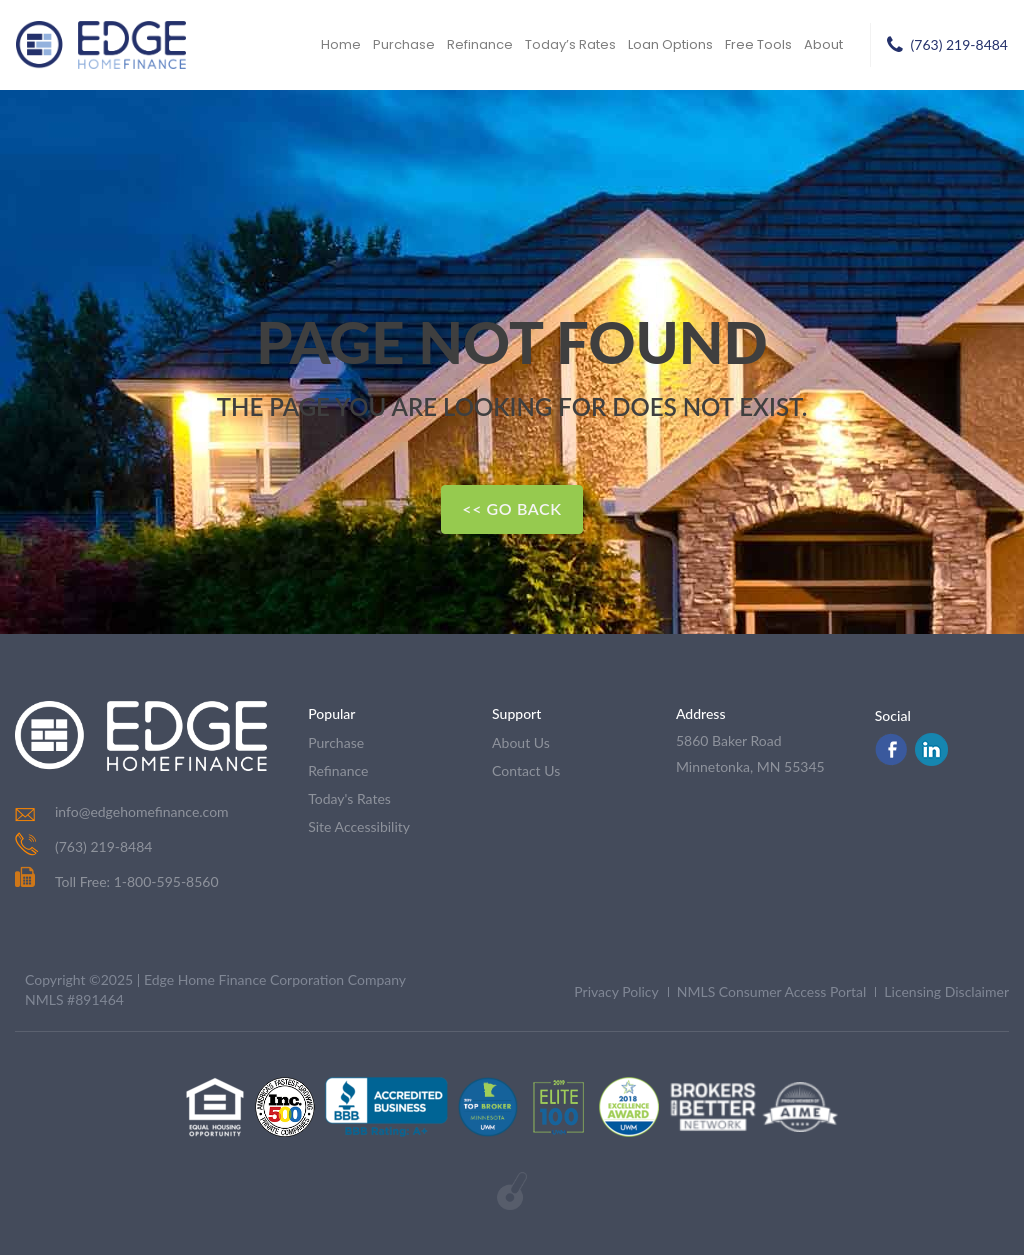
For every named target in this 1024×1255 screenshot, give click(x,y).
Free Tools (758, 44)
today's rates (349, 798)
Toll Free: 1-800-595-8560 (117, 881)
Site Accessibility (359, 826)
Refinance (480, 44)
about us (521, 742)
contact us (526, 770)
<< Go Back (511, 508)
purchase (336, 742)
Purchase (404, 44)
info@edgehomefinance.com (142, 811)
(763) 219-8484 (959, 44)
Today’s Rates (570, 44)
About (823, 44)
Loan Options (670, 44)
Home (341, 44)
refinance (338, 770)
